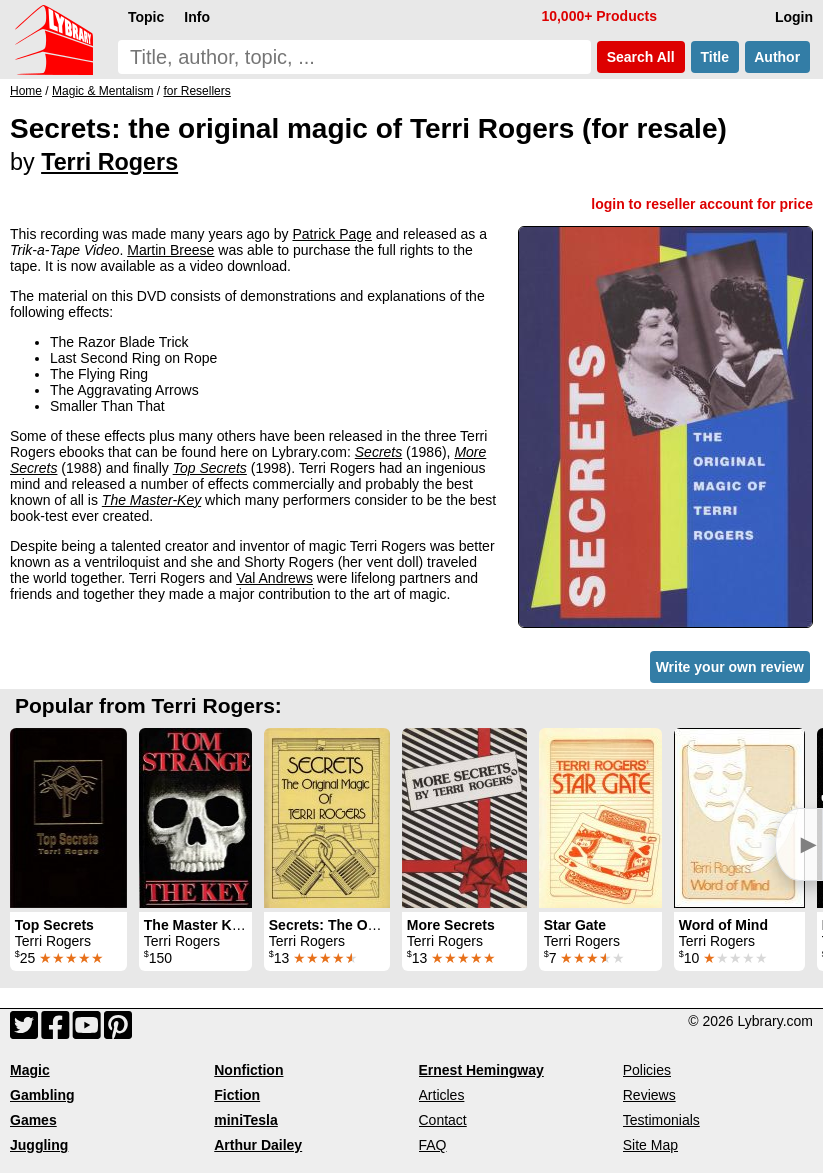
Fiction (237, 1095)
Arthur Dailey (258, 1145)
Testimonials (661, 1120)
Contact (443, 1120)
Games (33, 1120)
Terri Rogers (109, 162)
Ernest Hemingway (481, 1070)
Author (777, 57)
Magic (30, 1070)
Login (794, 17)
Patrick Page (331, 234)
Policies (647, 1070)
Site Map (650, 1145)
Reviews (649, 1095)
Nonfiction (248, 1070)
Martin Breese (170, 250)
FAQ (433, 1145)
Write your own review (730, 667)
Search (641, 57)
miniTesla (246, 1120)
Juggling (39, 1145)
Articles (442, 1095)
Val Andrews (274, 578)
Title (715, 57)
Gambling (42, 1095)
